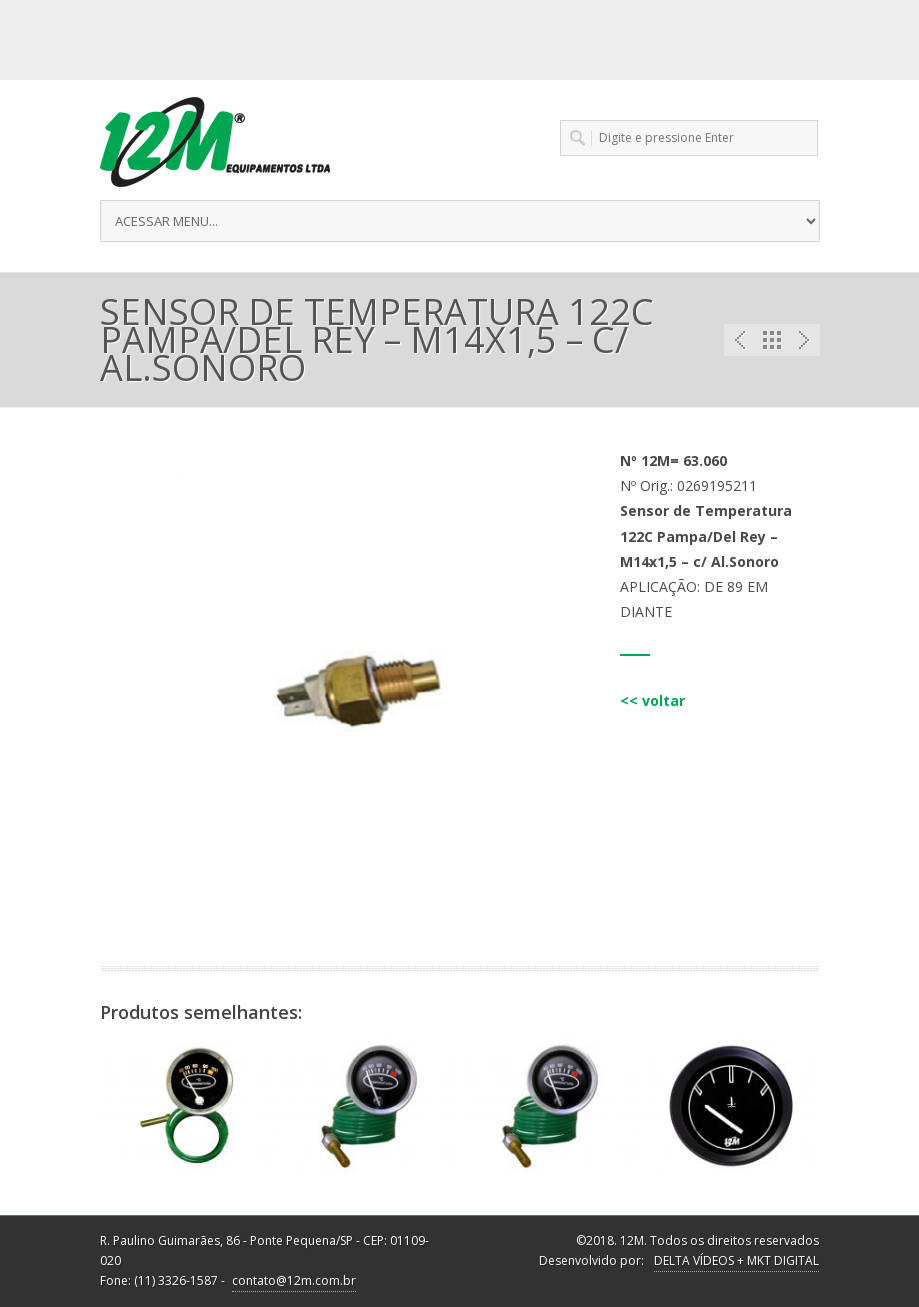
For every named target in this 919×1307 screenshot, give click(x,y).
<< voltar (652, 700)
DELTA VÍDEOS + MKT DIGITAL (736, 1260)
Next (804, 340)
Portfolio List (772, 340)
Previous (740, 340)
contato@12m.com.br (294, 1280)
